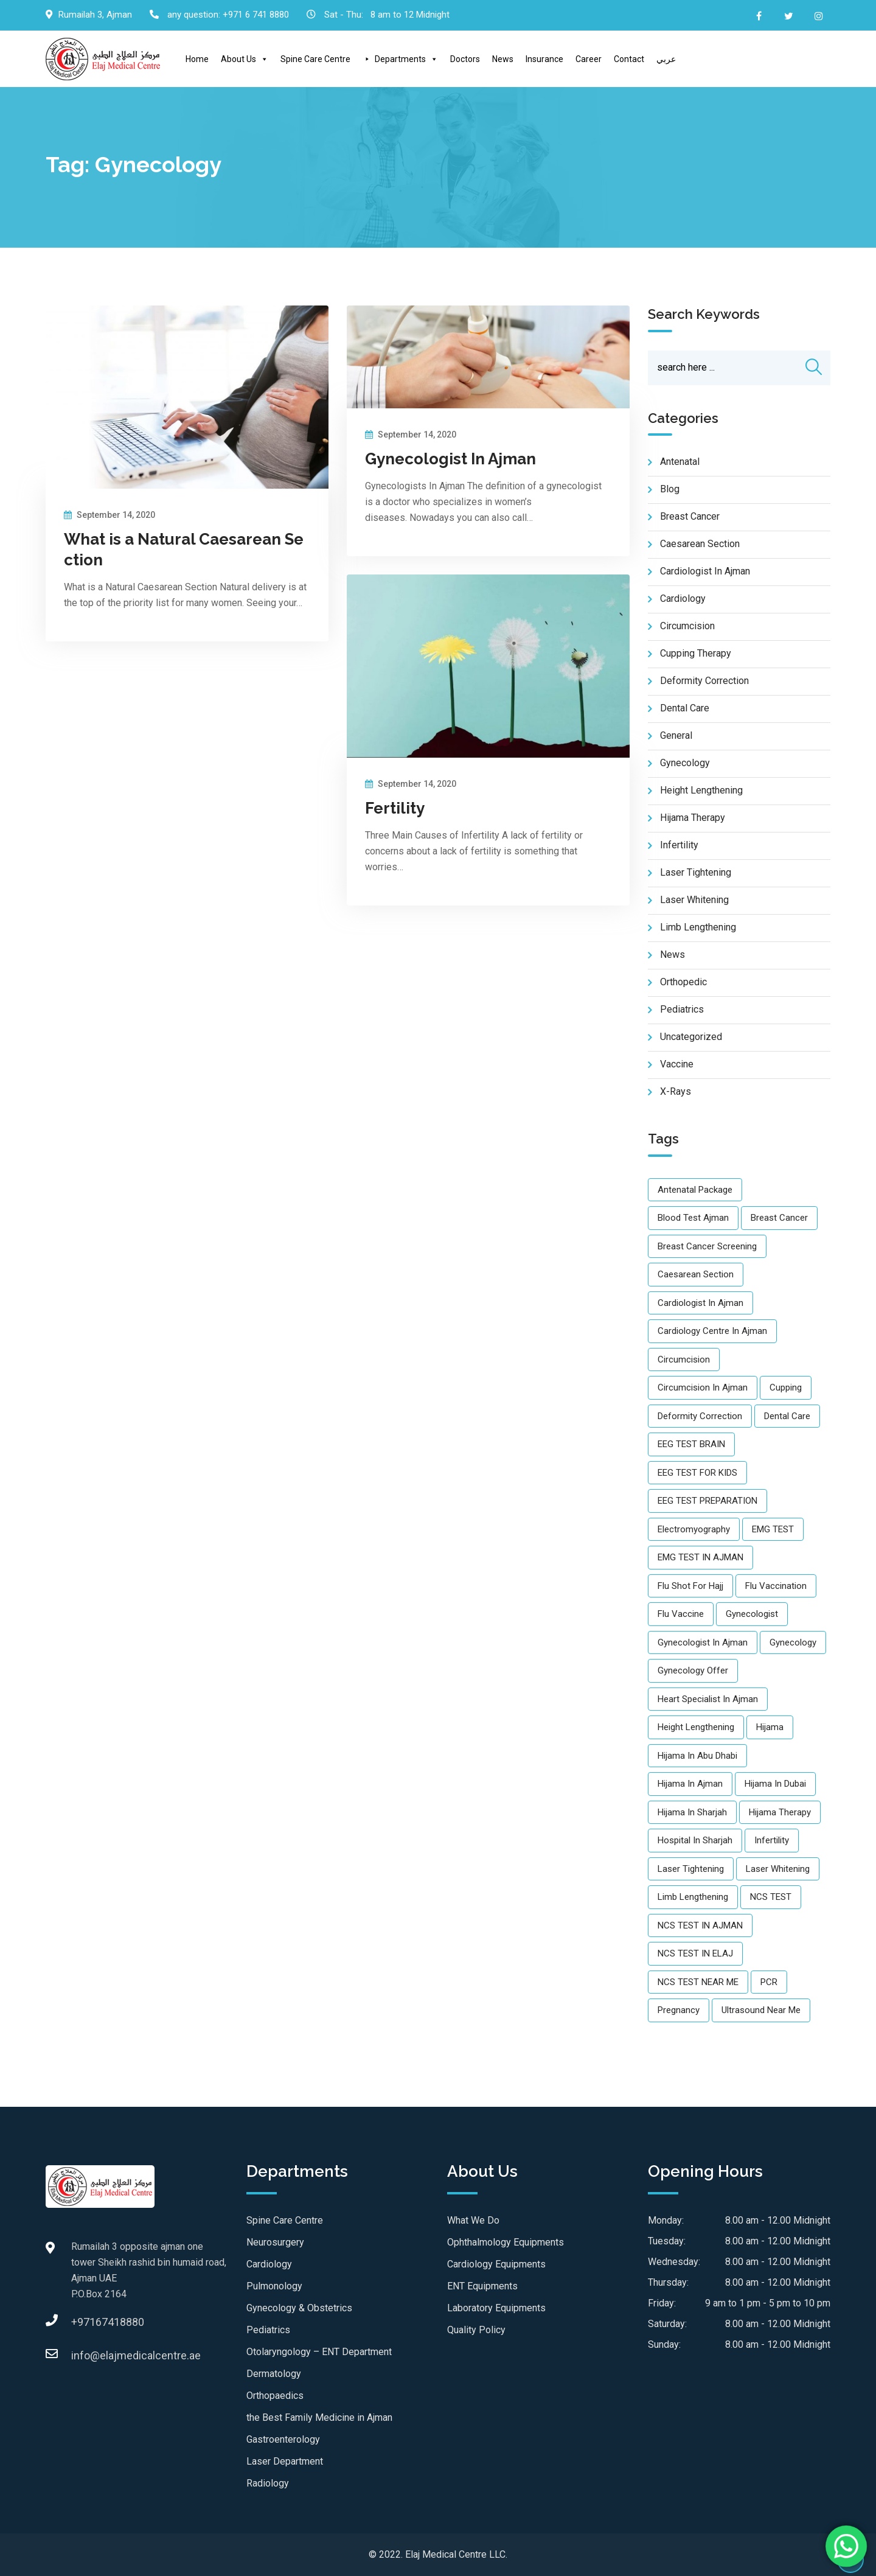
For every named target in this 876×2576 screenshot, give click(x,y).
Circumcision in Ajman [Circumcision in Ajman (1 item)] (703, 1388)
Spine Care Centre (315, 59)
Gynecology (685, 763)
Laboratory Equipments (496, 2308)
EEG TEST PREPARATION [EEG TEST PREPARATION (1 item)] (707, 1501)
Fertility (395, 808)
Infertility (679, 845)
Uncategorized (691, 1037)
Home (197, 59)
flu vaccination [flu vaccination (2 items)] (776, 1585)
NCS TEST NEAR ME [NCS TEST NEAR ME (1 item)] (698, 1982)
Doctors (465, 59)
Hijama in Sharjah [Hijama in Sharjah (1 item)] (692, 1812)
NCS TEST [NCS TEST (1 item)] (770, 1897)
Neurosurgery (275, 2242)
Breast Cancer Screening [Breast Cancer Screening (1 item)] (707, 1246)
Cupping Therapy (695, 654)
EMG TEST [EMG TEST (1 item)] (773, 1529)
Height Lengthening (701, 791)
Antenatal (680, 462)
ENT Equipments (482, 2286)
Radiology (267, 2483)
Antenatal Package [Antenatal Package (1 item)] (695, 1189)
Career (588, 59)
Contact (629, 59)
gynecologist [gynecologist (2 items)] (752, 1614)
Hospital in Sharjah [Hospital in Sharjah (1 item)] (695, 1840)
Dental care (684, 708)
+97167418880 (83, 2322)
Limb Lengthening (698, 928)
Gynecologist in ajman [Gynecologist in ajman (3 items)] (703, 1642)
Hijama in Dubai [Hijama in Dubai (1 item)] (775, 1784)
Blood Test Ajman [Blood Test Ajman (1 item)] (693, 1218)
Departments (406, 59)
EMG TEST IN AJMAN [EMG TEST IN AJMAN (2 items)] (700, 1557)
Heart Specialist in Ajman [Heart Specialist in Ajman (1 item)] (708, 1699)
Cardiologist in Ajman (705, 572)
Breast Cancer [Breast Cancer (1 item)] (779, 1218)
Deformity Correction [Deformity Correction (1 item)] (700, 1416)
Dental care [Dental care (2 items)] (787, 1416)
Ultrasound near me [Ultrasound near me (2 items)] (761, 2010)
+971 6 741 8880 (256, 14)
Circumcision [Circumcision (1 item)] (684, 1359)
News (502, 59)
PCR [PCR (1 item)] (768, 1982)
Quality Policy (476, 2330)
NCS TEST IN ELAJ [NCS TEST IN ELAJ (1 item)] (695, 1954)
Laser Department (284, 2461)
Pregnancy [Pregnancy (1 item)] (679, 2010)
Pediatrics (268, 2330)
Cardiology (683, 599)
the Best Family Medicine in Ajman (319, 2417)
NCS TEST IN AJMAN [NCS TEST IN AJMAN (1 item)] (700, 1925)
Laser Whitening (694, 900)
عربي (666, 59)
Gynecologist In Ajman (450, 459)
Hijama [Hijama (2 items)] (770, 1727)
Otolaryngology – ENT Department (319, 2352)
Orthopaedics (275, 2395)
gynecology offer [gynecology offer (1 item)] (693, 1671)
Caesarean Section (700, 544)
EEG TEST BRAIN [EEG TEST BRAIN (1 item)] (691, 1444)
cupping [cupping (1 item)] (786, 1388)
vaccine (676, 1064)
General (676, 736)
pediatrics (682, 1010)
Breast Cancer (690, 517)
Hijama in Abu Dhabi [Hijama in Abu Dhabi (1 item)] (697, 1755)
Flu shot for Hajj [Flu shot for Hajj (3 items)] (690, 1585)
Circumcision (687, 626)
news (672, 955)
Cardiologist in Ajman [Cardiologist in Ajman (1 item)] (700, 1302)
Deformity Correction (704, 681)
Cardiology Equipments (496, 2264)
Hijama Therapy (692, 818)
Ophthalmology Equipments (505, 2242)
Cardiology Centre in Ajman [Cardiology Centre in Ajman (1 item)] (712, 1331)
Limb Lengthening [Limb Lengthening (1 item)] (693, 1897)
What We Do (473, 2220)
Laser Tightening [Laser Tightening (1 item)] (691, 1868)
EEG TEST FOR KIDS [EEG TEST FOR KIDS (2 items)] (697, 1472)
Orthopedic (683, 982)
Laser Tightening (695, 873)
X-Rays (675, 1092)
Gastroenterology (283, 2439)
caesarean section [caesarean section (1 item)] (696, 1274)
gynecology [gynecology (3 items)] (793, 1642)
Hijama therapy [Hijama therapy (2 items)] (780, 1812)
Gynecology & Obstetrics (299, 2308)
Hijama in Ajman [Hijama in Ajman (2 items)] (690, 1784)
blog (670, 489)
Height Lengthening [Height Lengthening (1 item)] (696, 1727)
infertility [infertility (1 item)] (771, 1840)
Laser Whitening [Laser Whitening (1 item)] (778, 1868)
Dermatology (273, 2373)
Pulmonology (274, 2286)
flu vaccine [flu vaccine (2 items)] (681, 1614)
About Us (244, 59)
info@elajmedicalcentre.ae (83, 2355)
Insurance (544, 59)
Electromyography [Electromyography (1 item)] (694, 1529)
